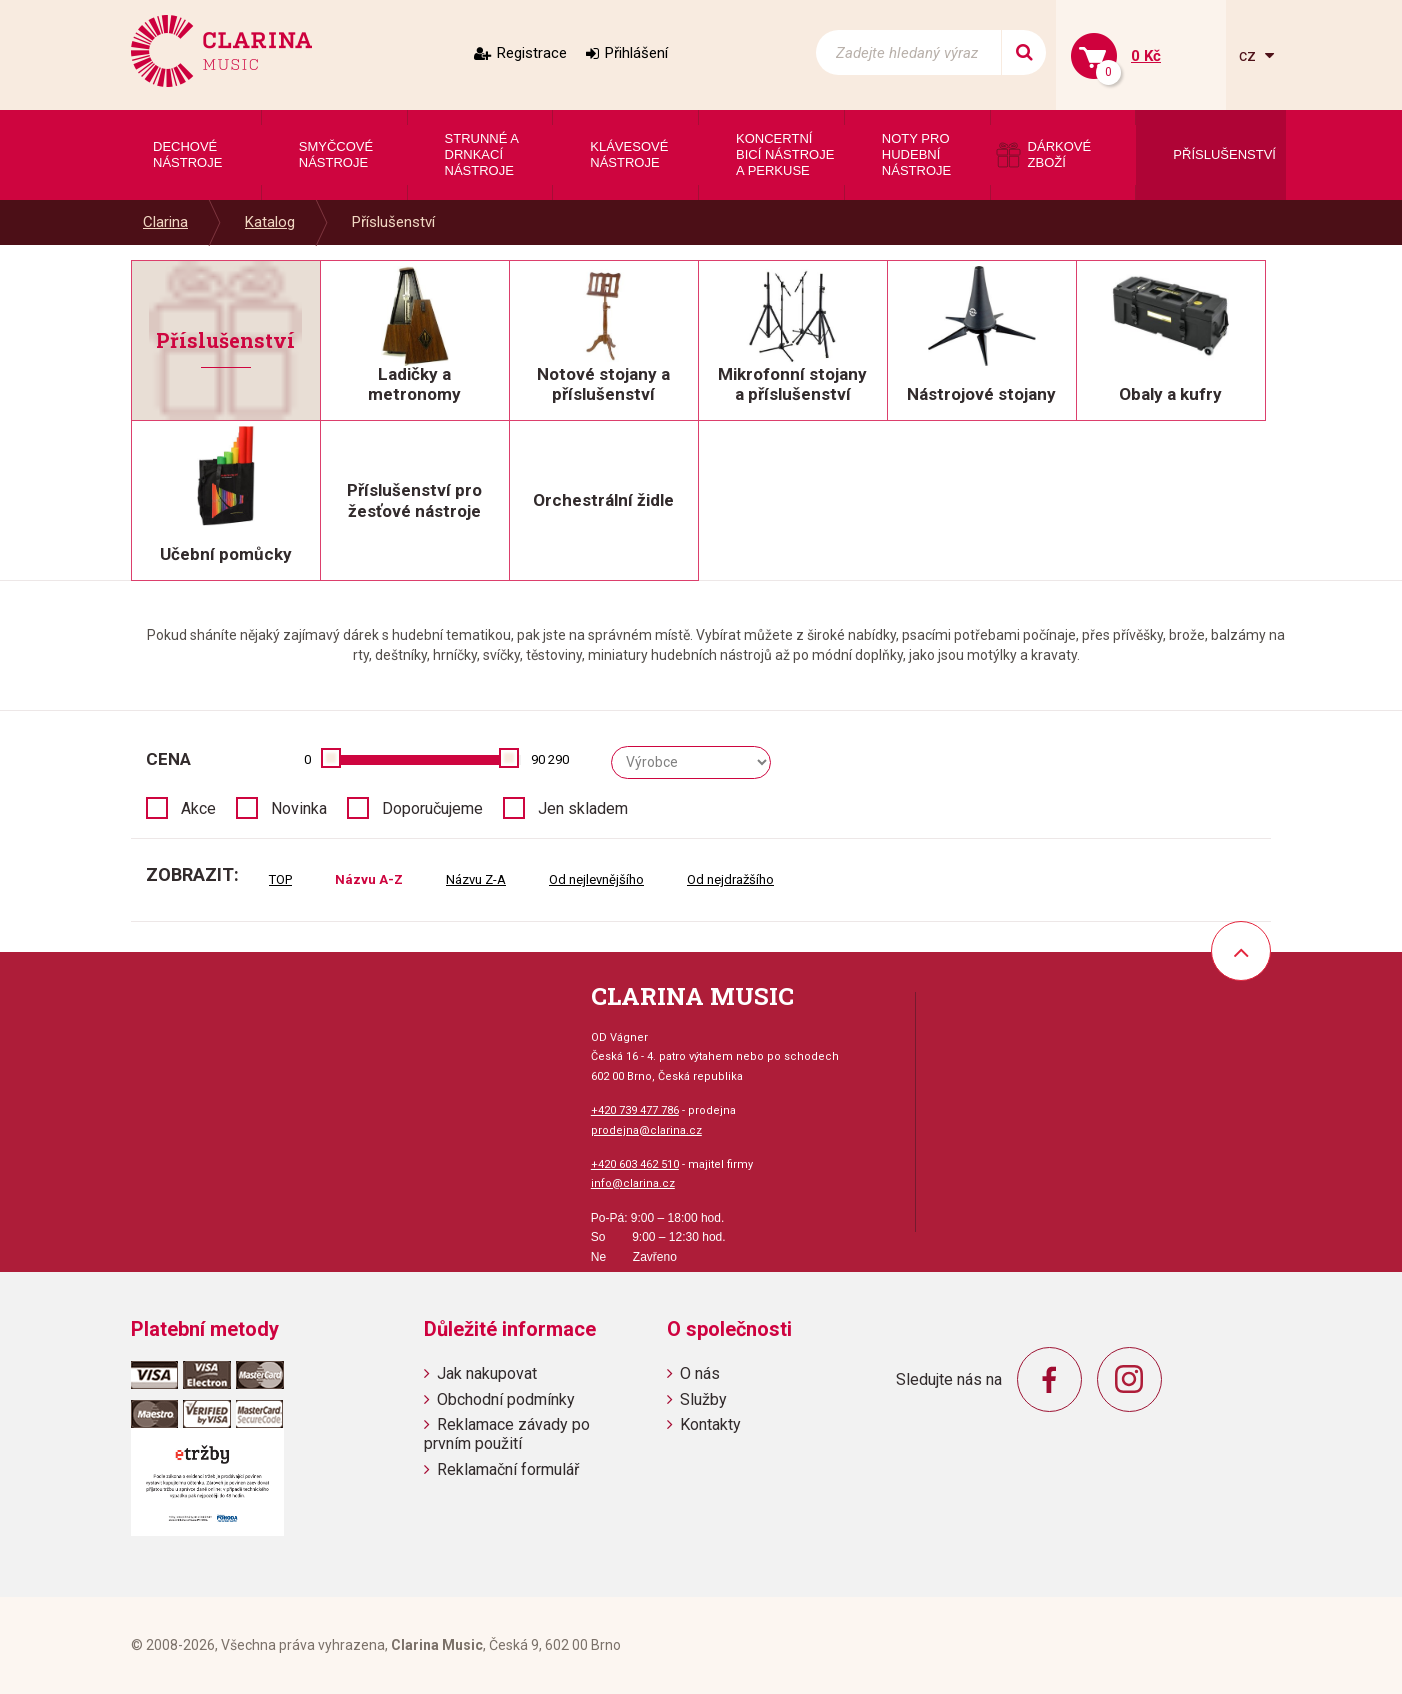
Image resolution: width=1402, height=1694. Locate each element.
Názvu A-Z (369, 879)
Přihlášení (636, 53)
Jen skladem (583, 808)
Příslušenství (393, 222)
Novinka (299, 808)
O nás (700, 1373)
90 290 (550, 759)
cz (1249, 55)
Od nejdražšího (730, 879)
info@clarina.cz (633, 1183)
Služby (703, 1399)
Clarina (165, 222)
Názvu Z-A (476, 879)
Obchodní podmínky (506, 1399)
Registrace (532, 53)
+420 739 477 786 (635, 1110)
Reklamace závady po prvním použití (507, 1434)
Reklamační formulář (508, 1469)
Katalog (270, 222)
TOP (280, 879)
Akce (198, 808)
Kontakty (710, 1424)
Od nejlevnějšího (596, 879)
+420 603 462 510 (635, 1164)
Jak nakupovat (487, 1373)
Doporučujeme (432, 808)
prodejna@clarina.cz (646, 1130)
